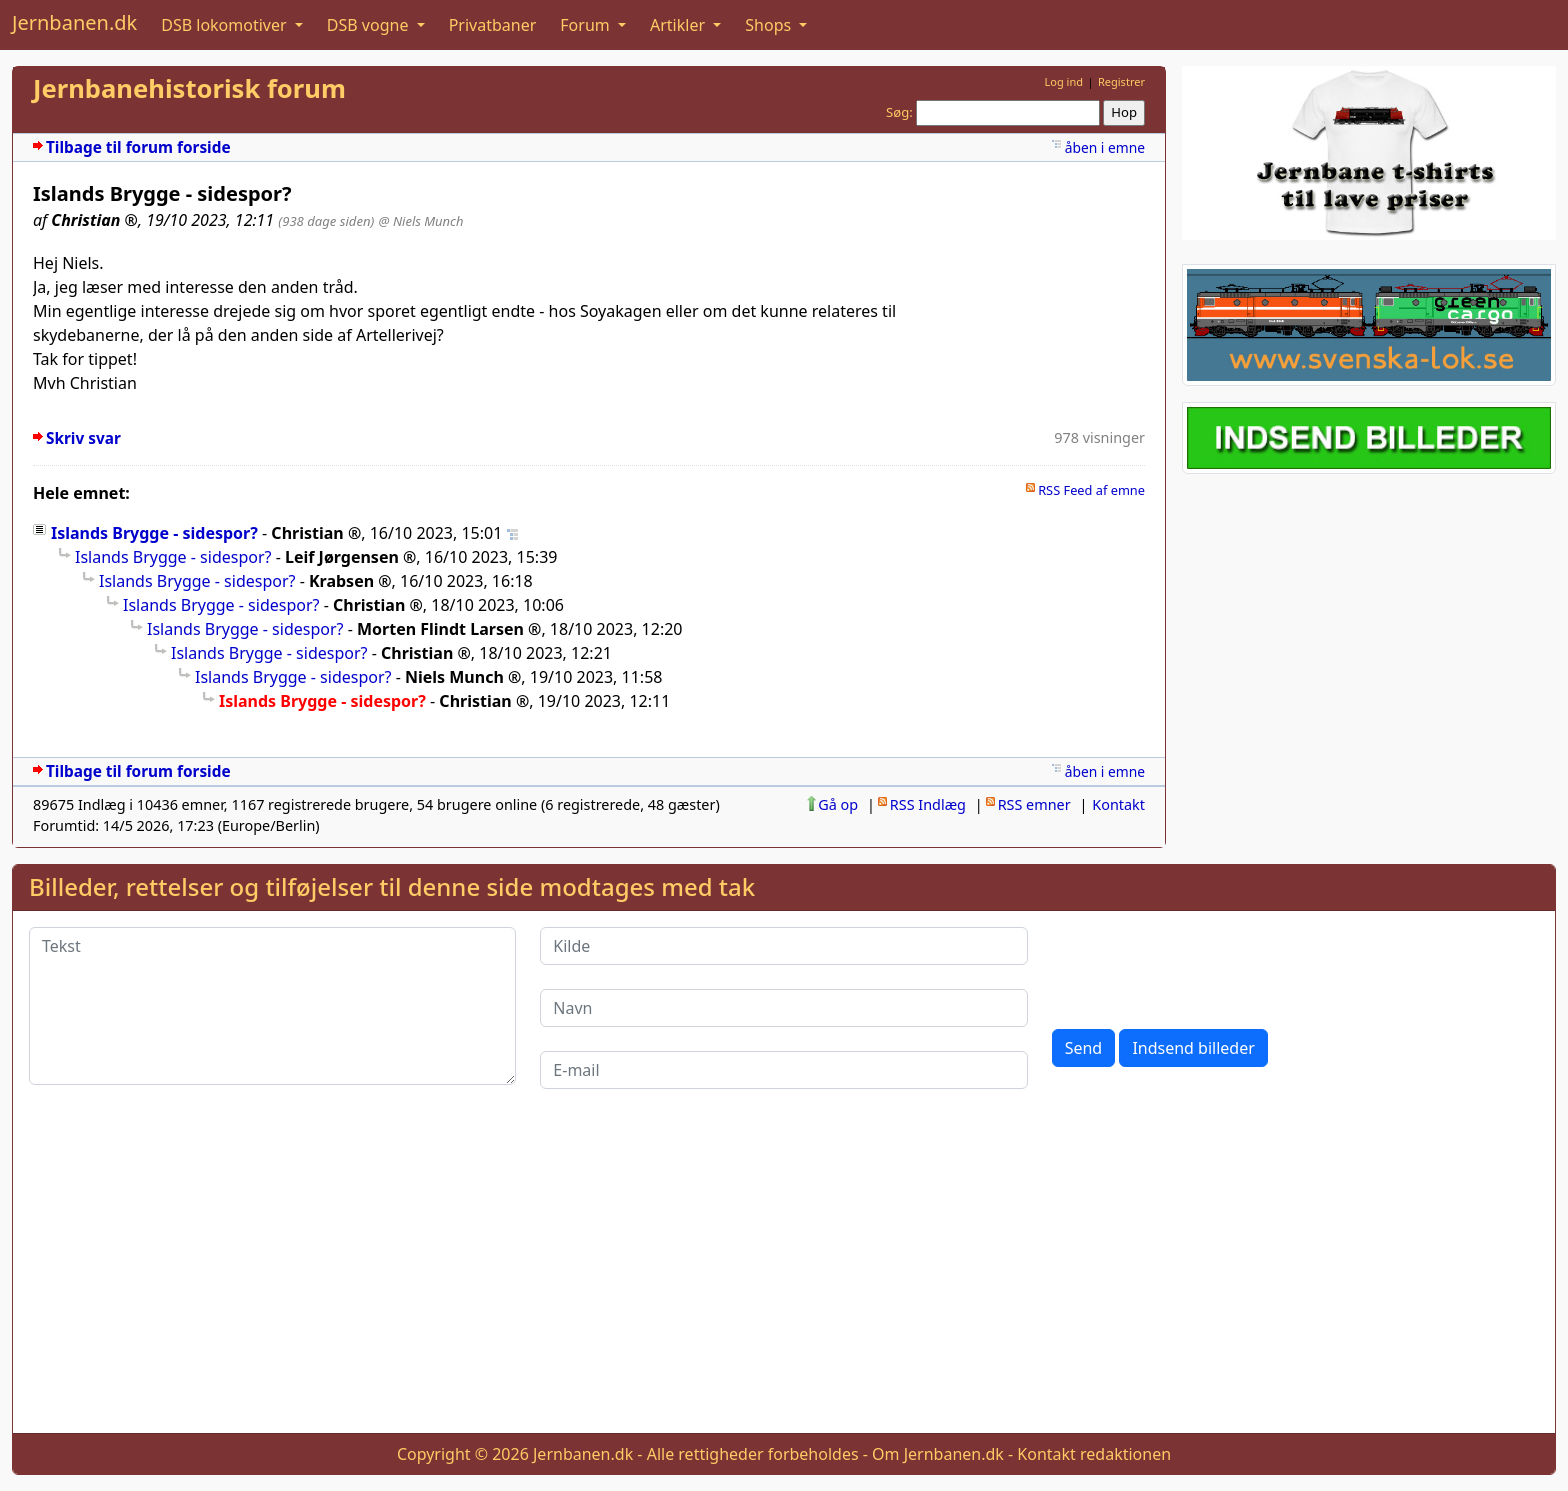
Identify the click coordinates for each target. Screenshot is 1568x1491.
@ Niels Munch (421, 221)
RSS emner (1034, 804)
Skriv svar (83, 438)
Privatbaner (493, 25)
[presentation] (1204, 966)
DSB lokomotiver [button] (226, 25)
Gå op (838, 804)
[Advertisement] (784, 1277)
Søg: (899, 112)
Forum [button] (587, 25)
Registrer (1121, 81)
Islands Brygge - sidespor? (154, 533)
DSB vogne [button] (370, 25)
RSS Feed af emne (1091, 490)
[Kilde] (783, 946)
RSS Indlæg (928, 804)
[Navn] (783, 1008)
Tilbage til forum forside (138, 147)
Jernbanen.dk (74, 22)
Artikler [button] (679, 25)
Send (1084, 1048)
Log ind (1063, 81)
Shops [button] (770, 25)
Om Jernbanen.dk (938, 1454)
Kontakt (1118, 804)
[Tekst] (272, 1006)
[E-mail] (783, 1070)
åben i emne (1105, 147)
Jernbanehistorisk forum (189, 88)
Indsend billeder (1193, 1048)
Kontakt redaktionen (1094, 1454)
